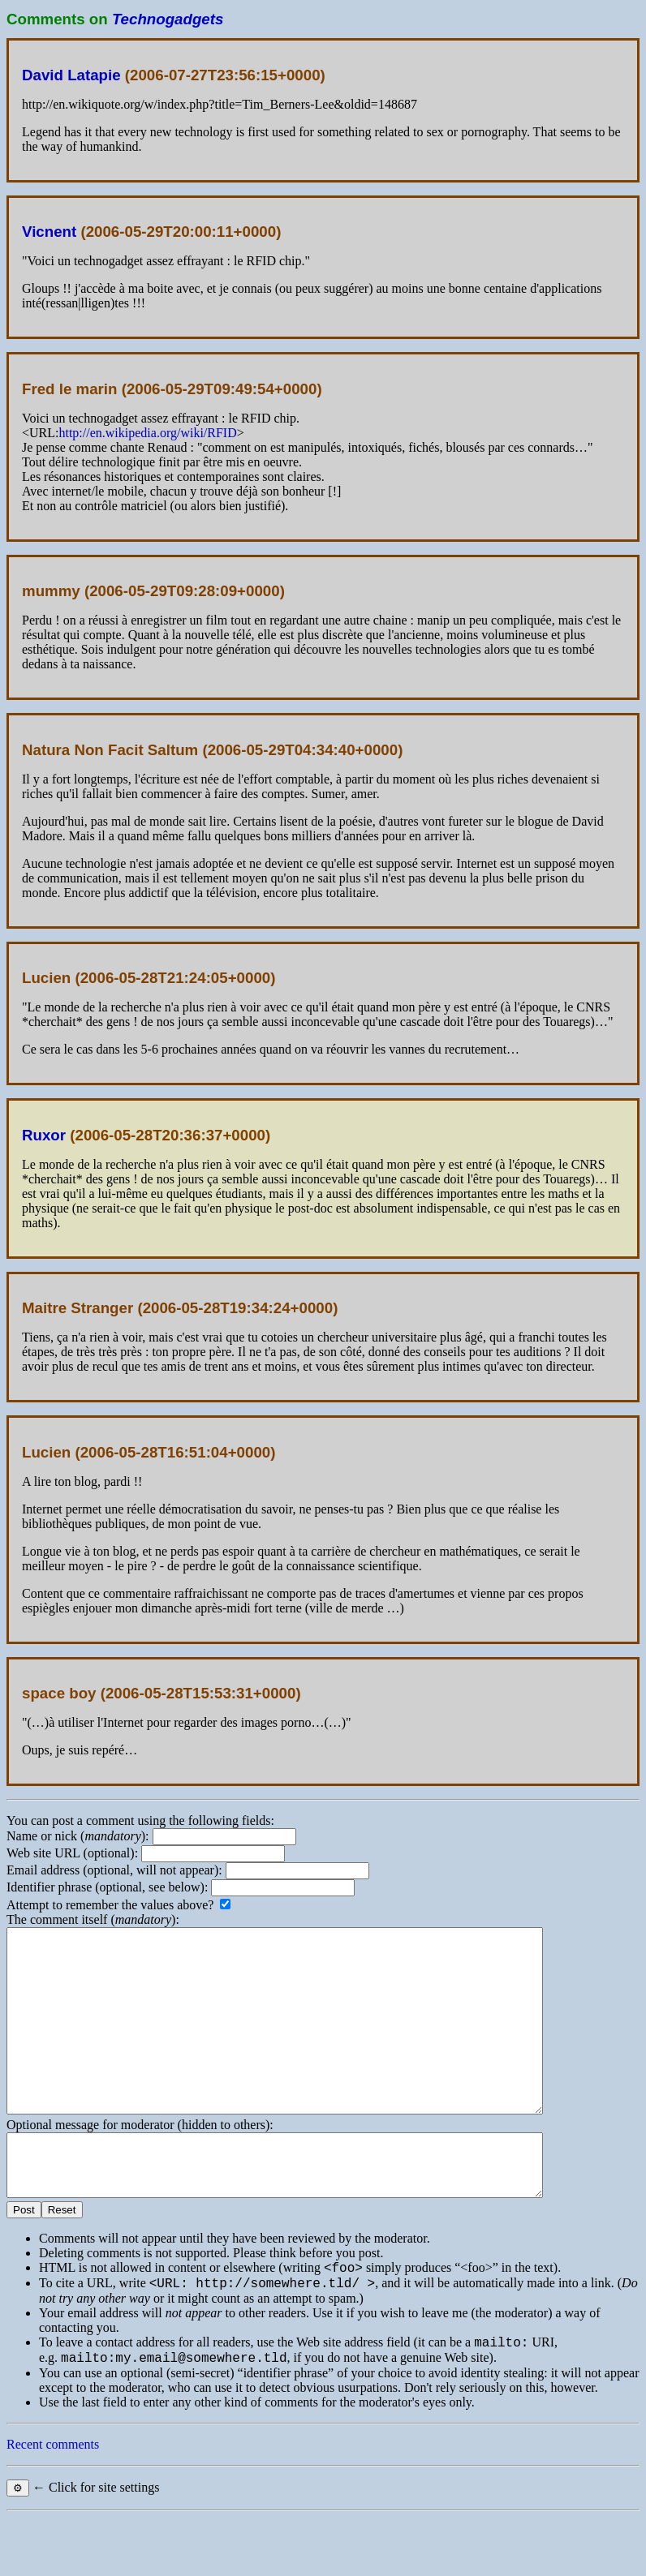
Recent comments (52, 2502)
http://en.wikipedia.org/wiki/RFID (147, 433)
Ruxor (44, 1135)
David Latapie (71, 75)
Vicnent (49, 231)
